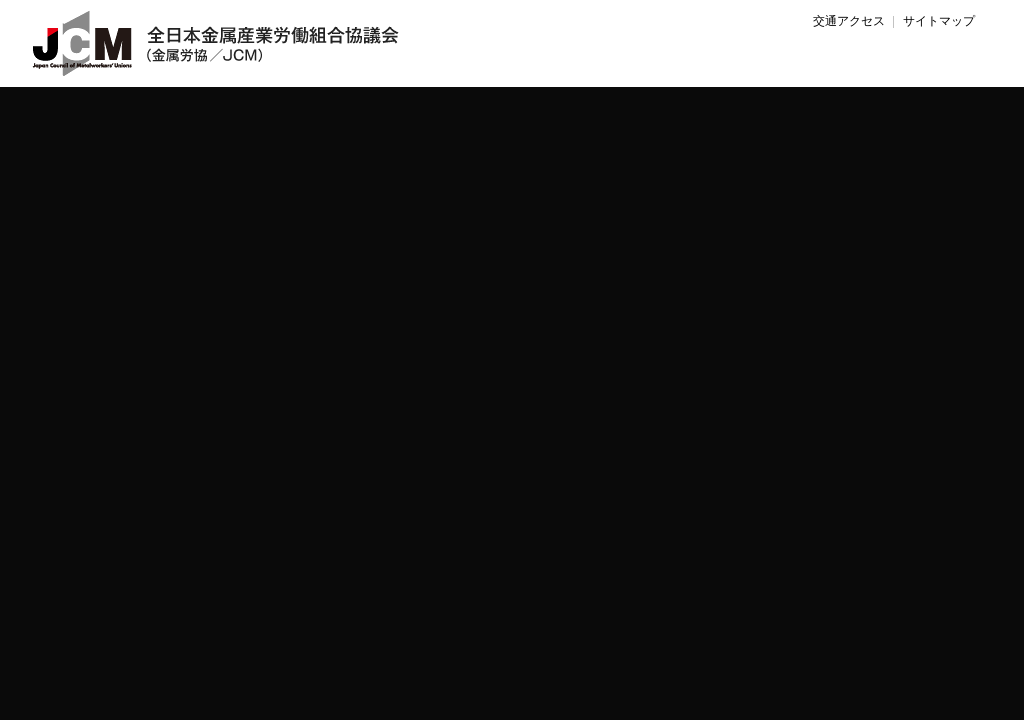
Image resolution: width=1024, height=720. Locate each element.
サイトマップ (939, 21)
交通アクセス (849, 21)
